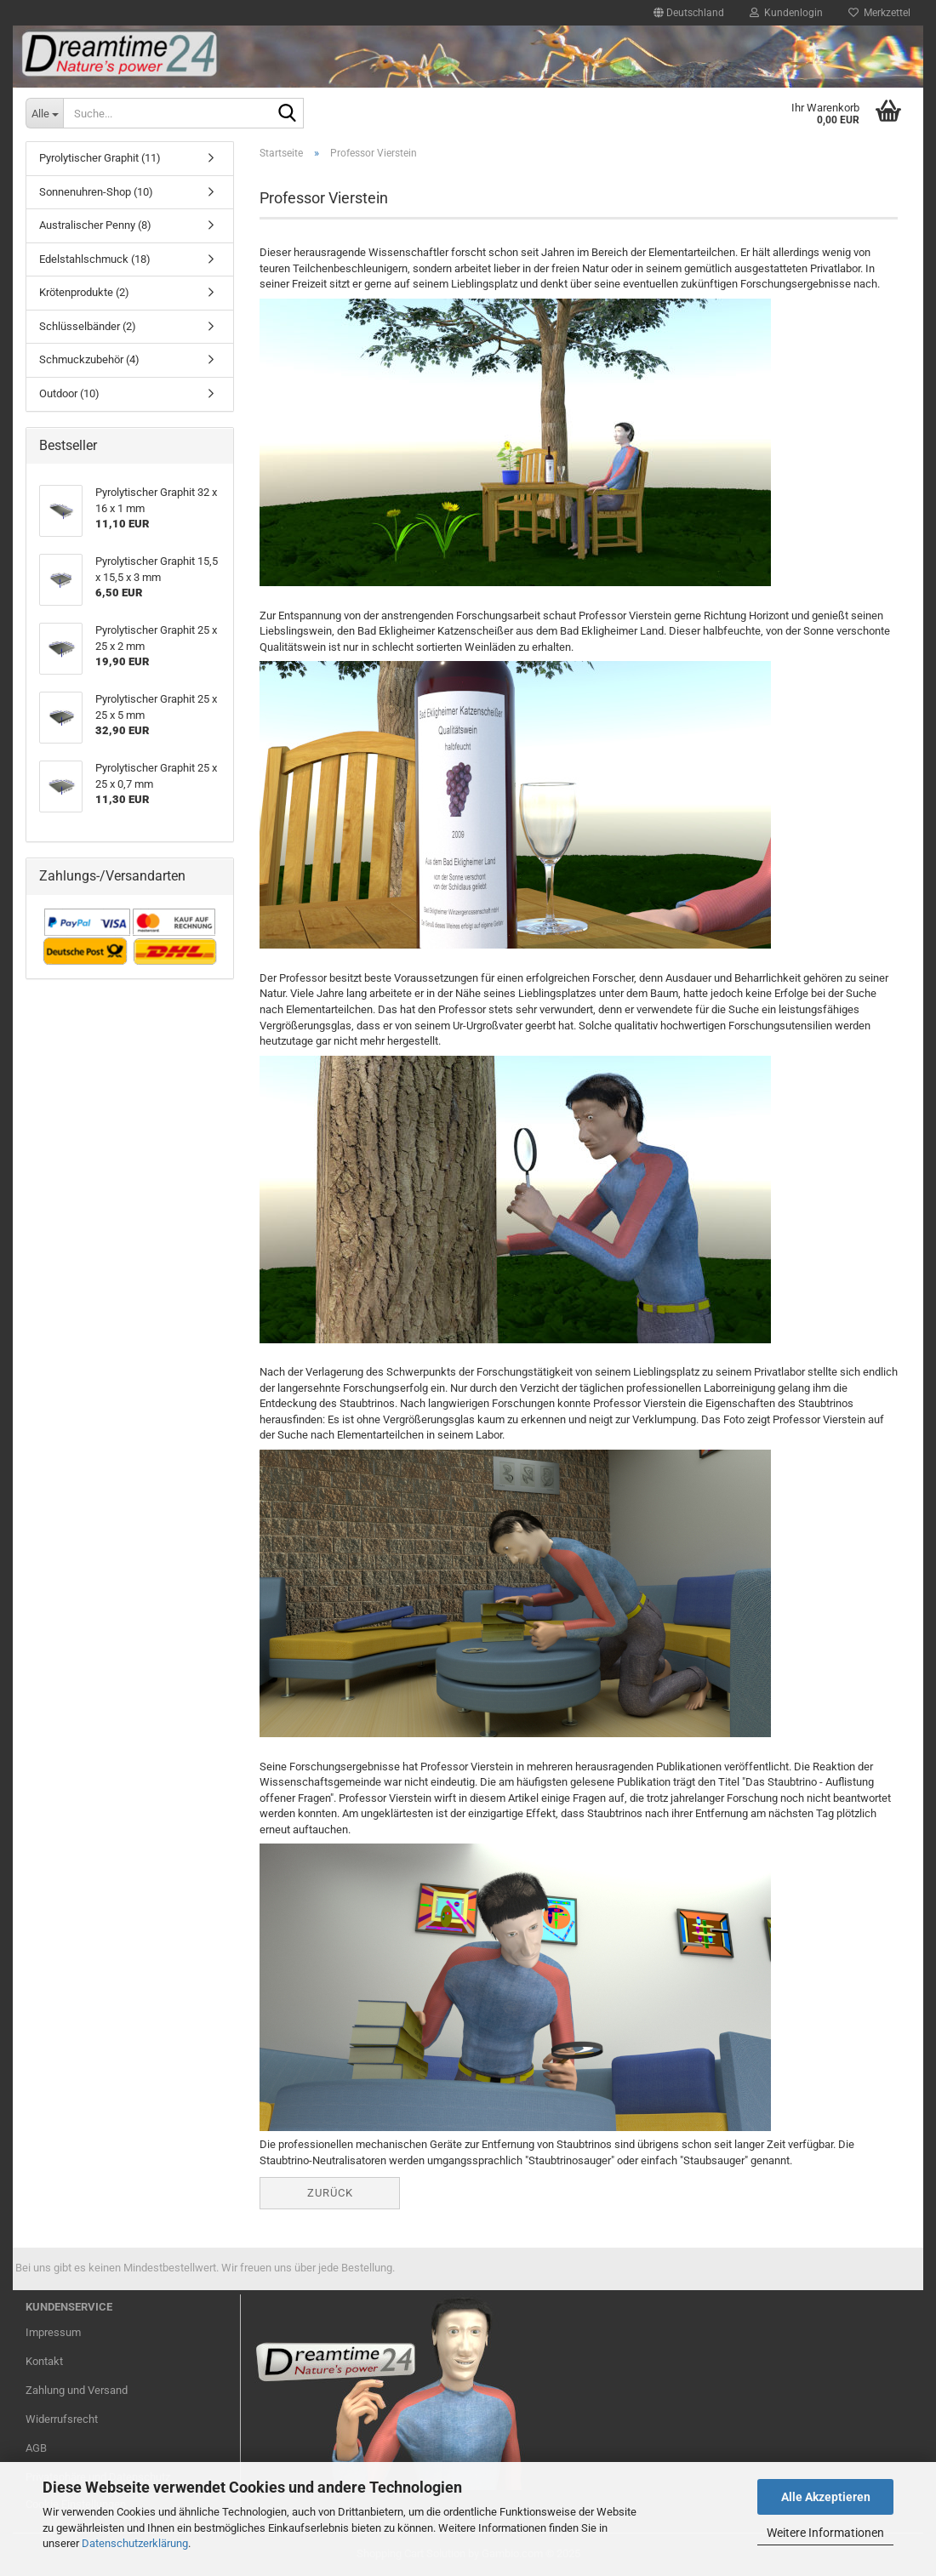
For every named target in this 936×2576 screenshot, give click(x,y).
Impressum (53, 2332)
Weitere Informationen (825, 2532)
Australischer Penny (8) (95, 225)
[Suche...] (44, 113)
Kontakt (44, 2361)
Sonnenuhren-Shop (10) (96, 191)
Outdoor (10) (69, 393)
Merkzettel (879, 13)
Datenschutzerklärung (135, 2543)
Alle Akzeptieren (825, 2497)
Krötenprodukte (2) (84, 292)
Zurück (330, 2192)
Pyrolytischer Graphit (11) (100, 157)
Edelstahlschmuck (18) (95, 259)
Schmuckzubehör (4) (89, 359)
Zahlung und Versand (77, 2390)
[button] (689, 13)
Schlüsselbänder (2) (87, 326)
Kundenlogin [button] (786, 13)
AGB (36, 2448)
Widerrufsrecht (62, 2419)
